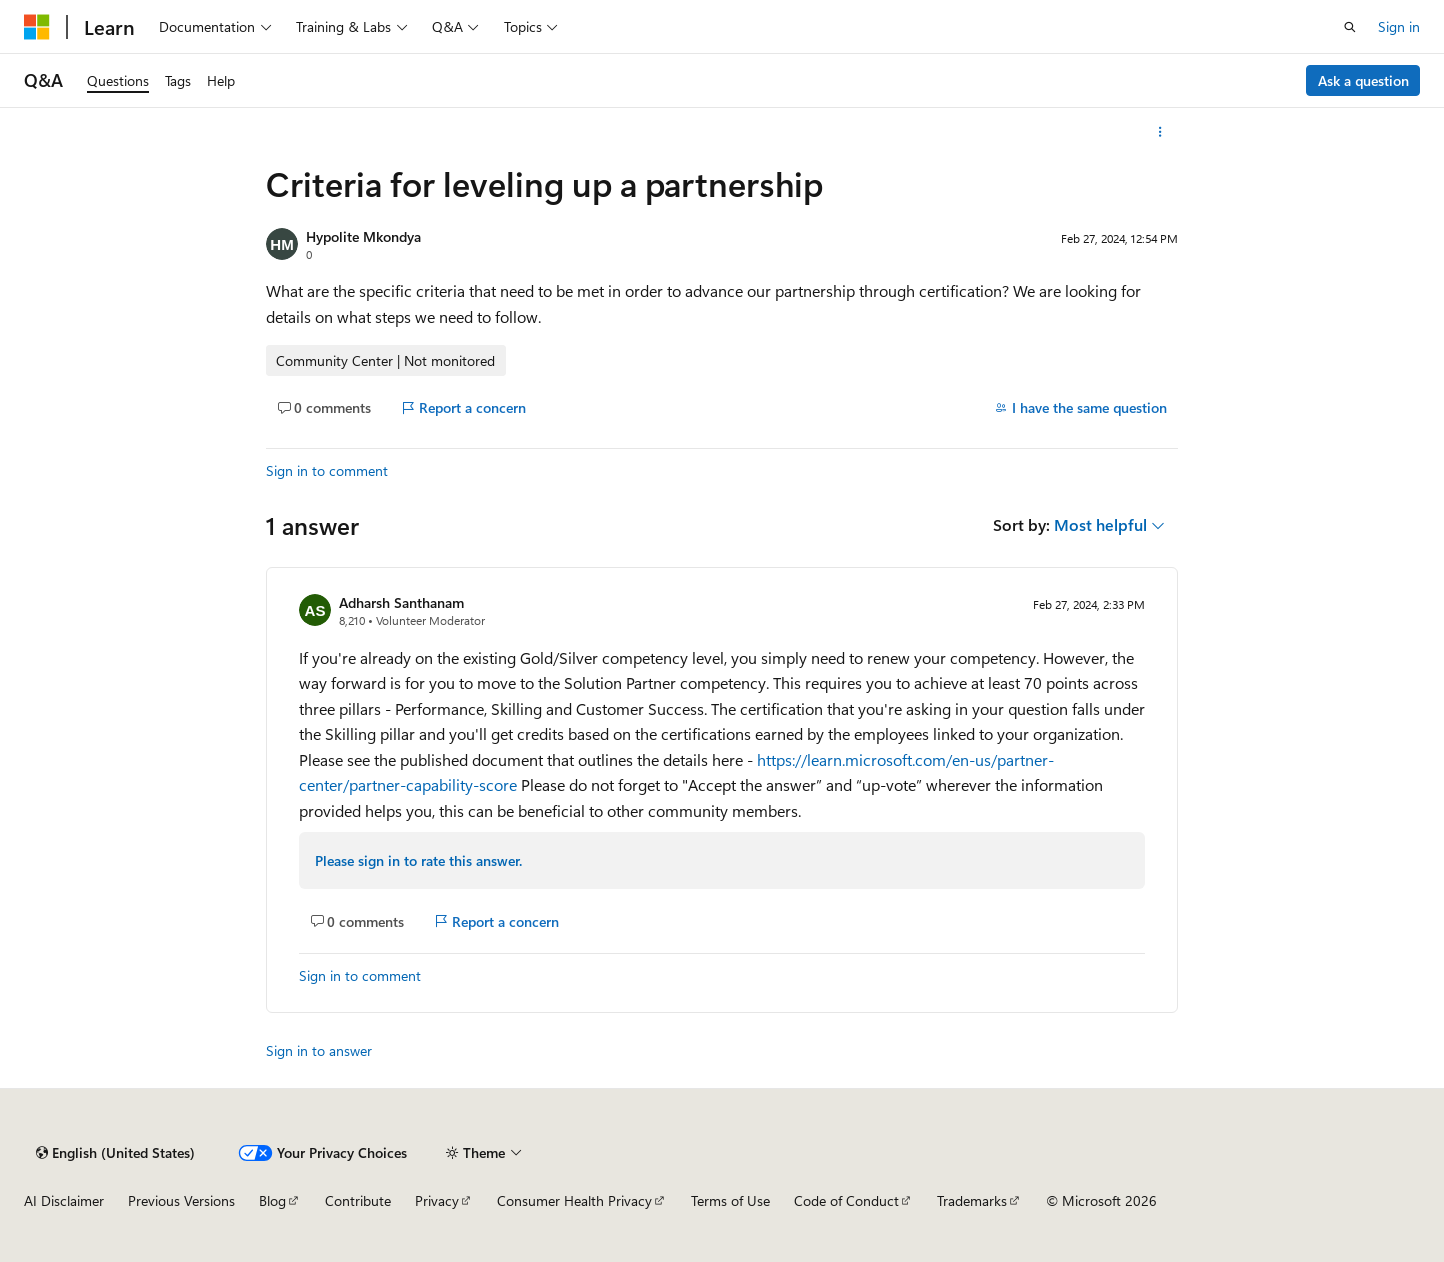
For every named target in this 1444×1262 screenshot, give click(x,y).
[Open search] (1350, 27)
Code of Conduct (846, 1200)
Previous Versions (181, 1200)
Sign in (1399, 26)
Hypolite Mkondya (363, 236)
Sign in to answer (319, 1050)
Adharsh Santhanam (401, 602)
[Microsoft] (37, 27)
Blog (272, 1200)
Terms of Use (730, 1200)
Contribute (358, 1200)
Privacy (437, 1200)
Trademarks (972, 1200)
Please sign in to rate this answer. (418, 860)
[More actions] (1160, 132)
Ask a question (1363, 80)
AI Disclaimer (64, 1200)
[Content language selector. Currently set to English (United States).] (115, 1153)
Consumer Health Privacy (574, 1200)
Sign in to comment (327, 470)
